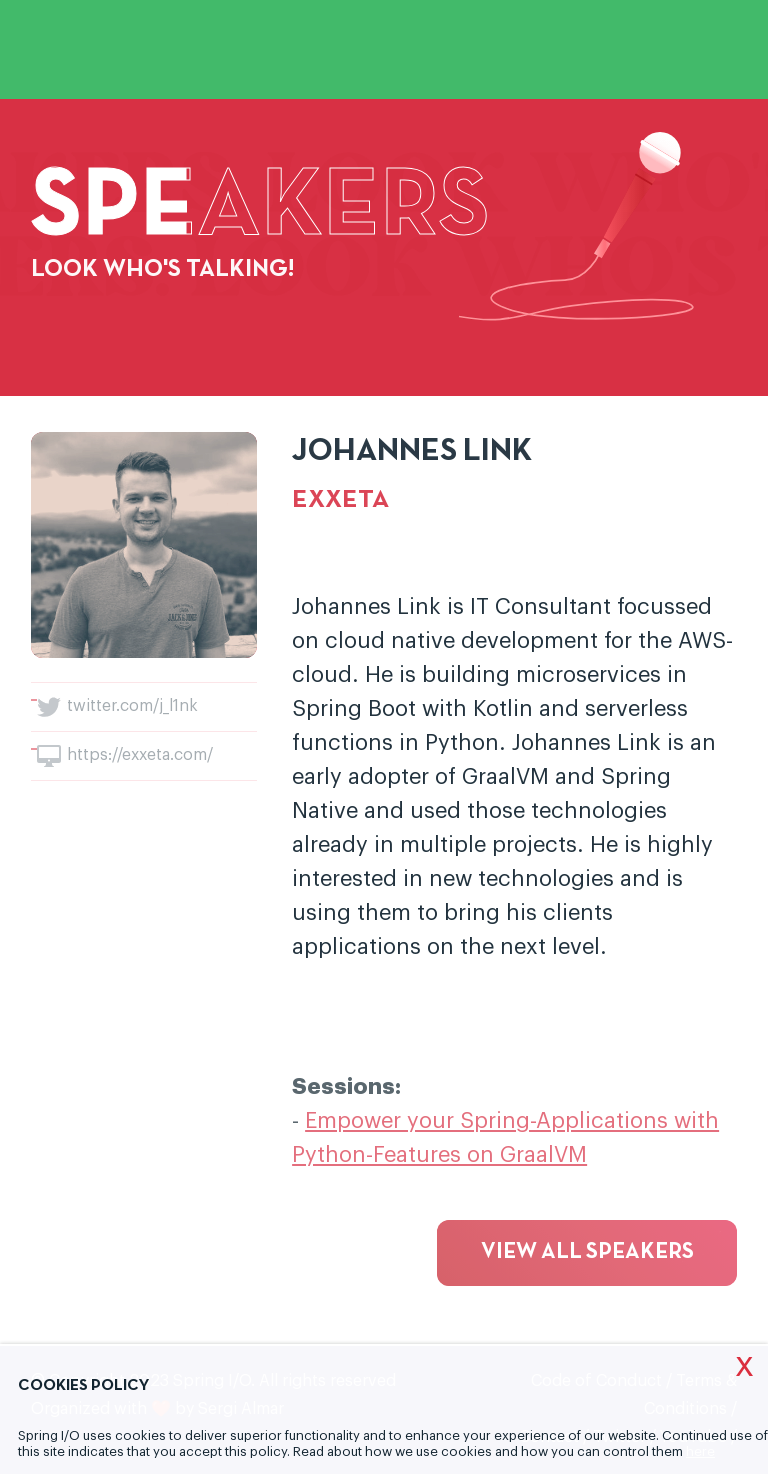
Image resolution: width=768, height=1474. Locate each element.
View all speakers (587, 1252)
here (700, 1451)
